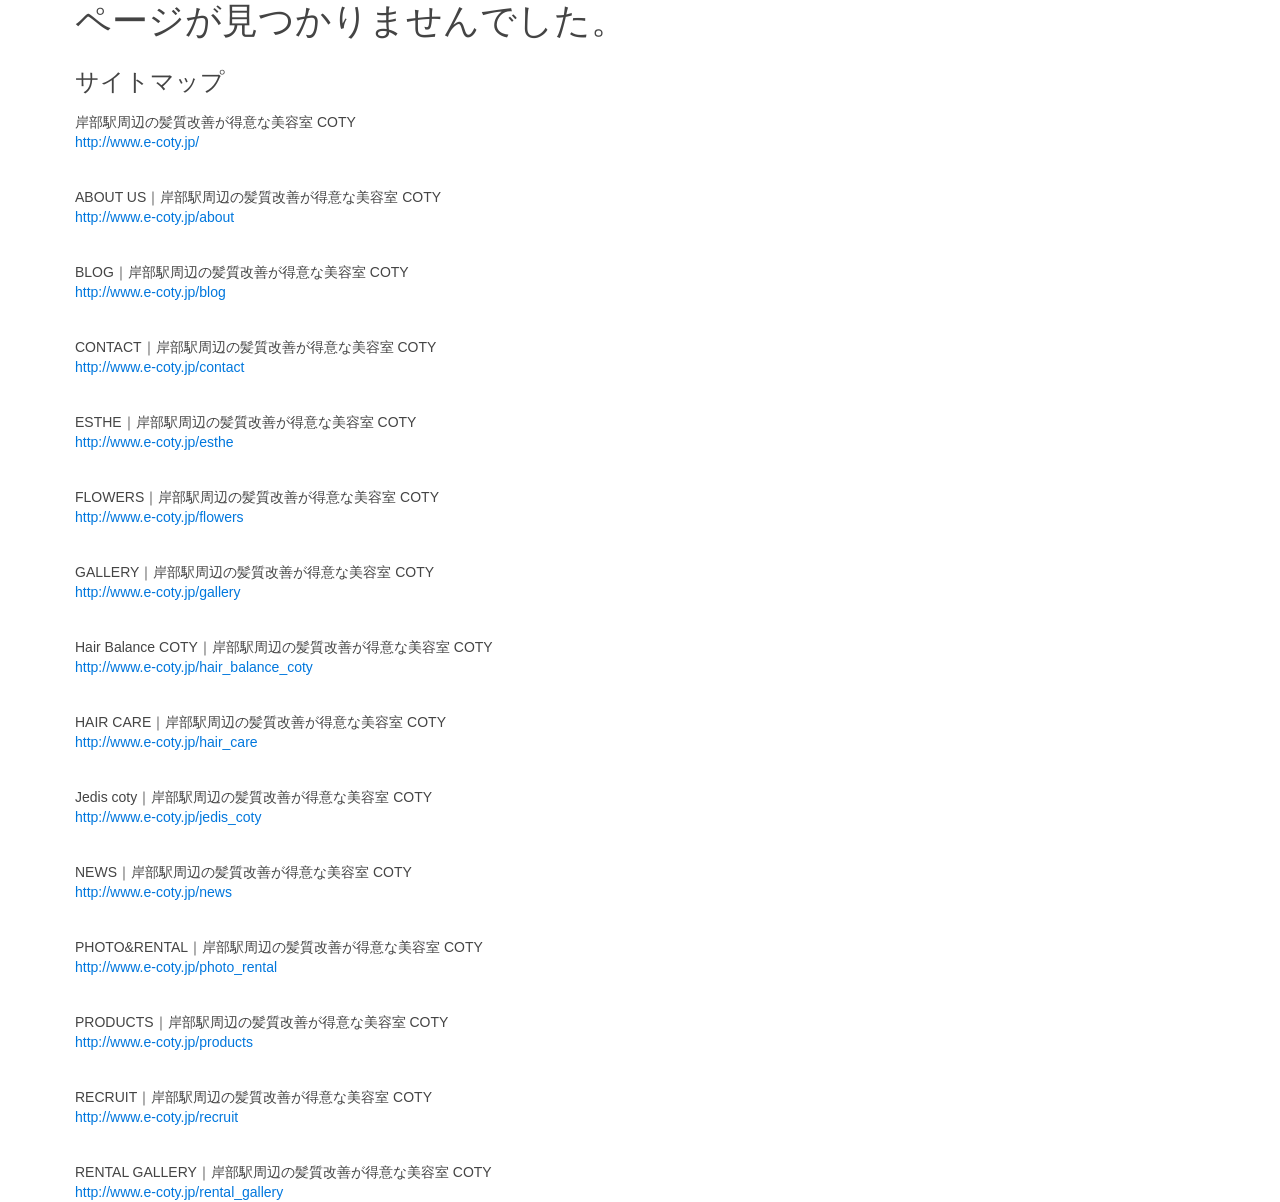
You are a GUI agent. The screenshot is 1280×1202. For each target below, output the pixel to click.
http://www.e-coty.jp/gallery (157, 592)
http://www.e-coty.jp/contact (159, 367)
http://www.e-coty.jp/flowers (159, 517)
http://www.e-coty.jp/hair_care (166, 742)
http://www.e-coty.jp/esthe (154, 442)
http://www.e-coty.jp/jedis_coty (168, 817)
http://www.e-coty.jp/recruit (156, 1117)
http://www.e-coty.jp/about (154, 217)
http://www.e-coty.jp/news (153, 892)
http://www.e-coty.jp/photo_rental (176, 967)
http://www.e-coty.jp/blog (150, 292)
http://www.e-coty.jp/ (137, 142)
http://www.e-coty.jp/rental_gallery (179, 1192)
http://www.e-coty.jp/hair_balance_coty (194, 667)
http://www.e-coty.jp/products (164, 1042)
